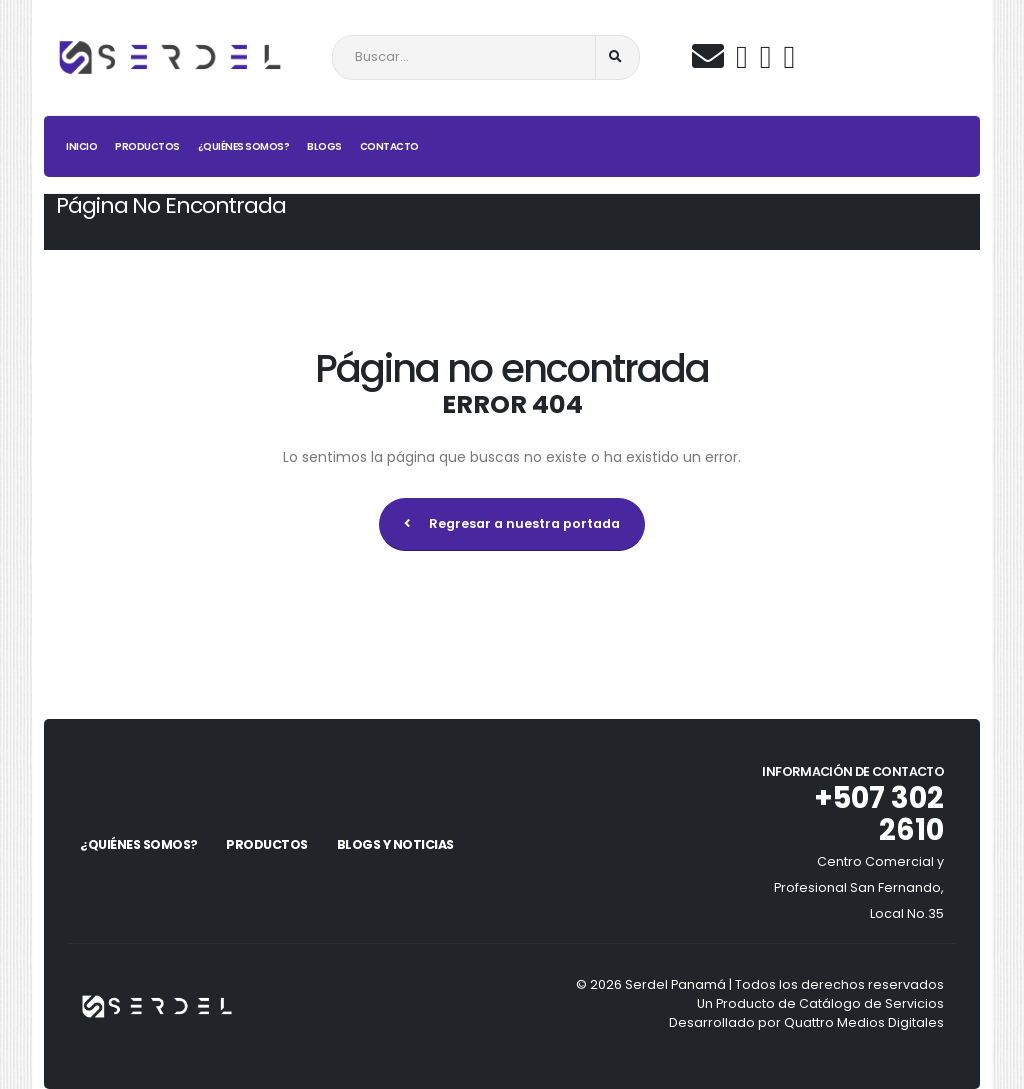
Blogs (324, 146)
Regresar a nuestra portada (512, 523)
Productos (147, 146)
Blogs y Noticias (395, 844)
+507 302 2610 (879, 814)
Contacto (389, 146)
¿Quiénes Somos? (244, 146)
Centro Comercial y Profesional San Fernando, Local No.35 (859, 887)
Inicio (81, 146)
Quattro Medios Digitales (864, 1022)
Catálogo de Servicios (871, 1003)
